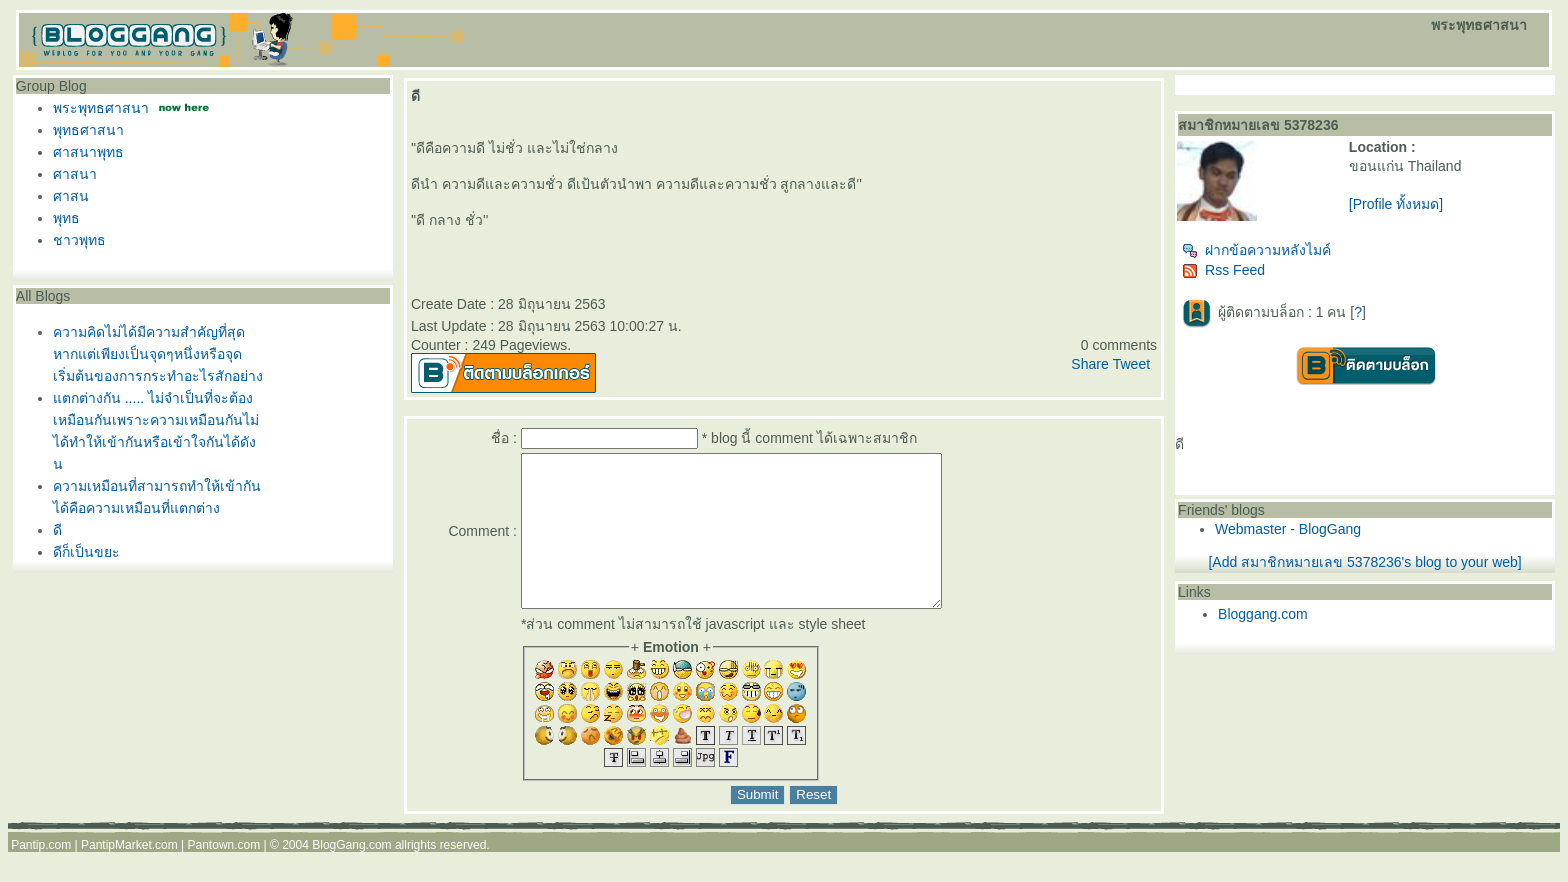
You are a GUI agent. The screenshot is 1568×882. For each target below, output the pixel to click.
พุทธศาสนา (88, 130)
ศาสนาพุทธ (88, 152)
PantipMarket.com (129, 875)
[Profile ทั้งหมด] (1396, 204)
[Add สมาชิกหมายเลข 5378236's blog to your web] (1364, 562)
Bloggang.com (1263, 614)
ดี (57, 530)
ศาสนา (75, 174)
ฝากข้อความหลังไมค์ (1256, 250)
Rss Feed (1223, 270)
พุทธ (66, 218)
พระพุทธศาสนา (101, 108)
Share (1089, 364)
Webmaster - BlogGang (1288, 529)
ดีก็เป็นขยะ (86, 552)
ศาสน (71, 196)
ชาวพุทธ (79, 240)
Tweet (1131, 364)
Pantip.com (41, 875)
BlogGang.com (351, 875)
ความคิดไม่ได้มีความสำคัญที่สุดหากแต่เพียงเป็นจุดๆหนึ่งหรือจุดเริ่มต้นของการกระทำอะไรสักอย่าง (158, 354)
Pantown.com (224, 875)
